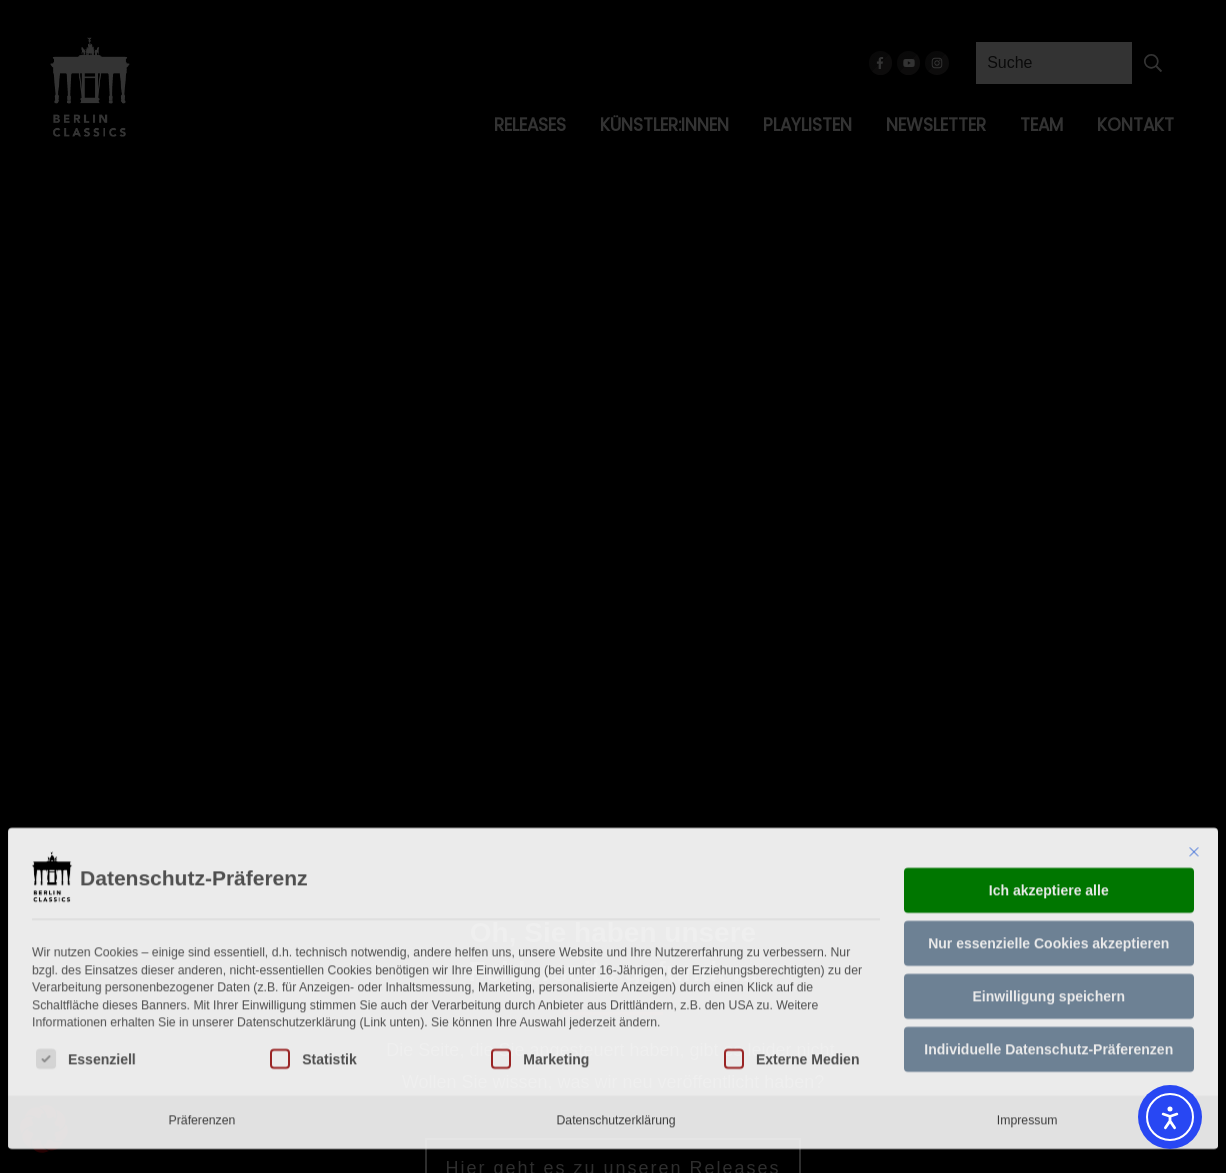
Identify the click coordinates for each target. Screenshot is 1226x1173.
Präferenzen (202, 1016)
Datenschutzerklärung (615, 1016)
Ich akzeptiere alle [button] (1049, 786)
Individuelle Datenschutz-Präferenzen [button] (1048, 945)
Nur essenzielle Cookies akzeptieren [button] (1048, 839)
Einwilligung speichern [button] (1049, 892)
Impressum (1027, 1016)
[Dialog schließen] (1194, 748)
